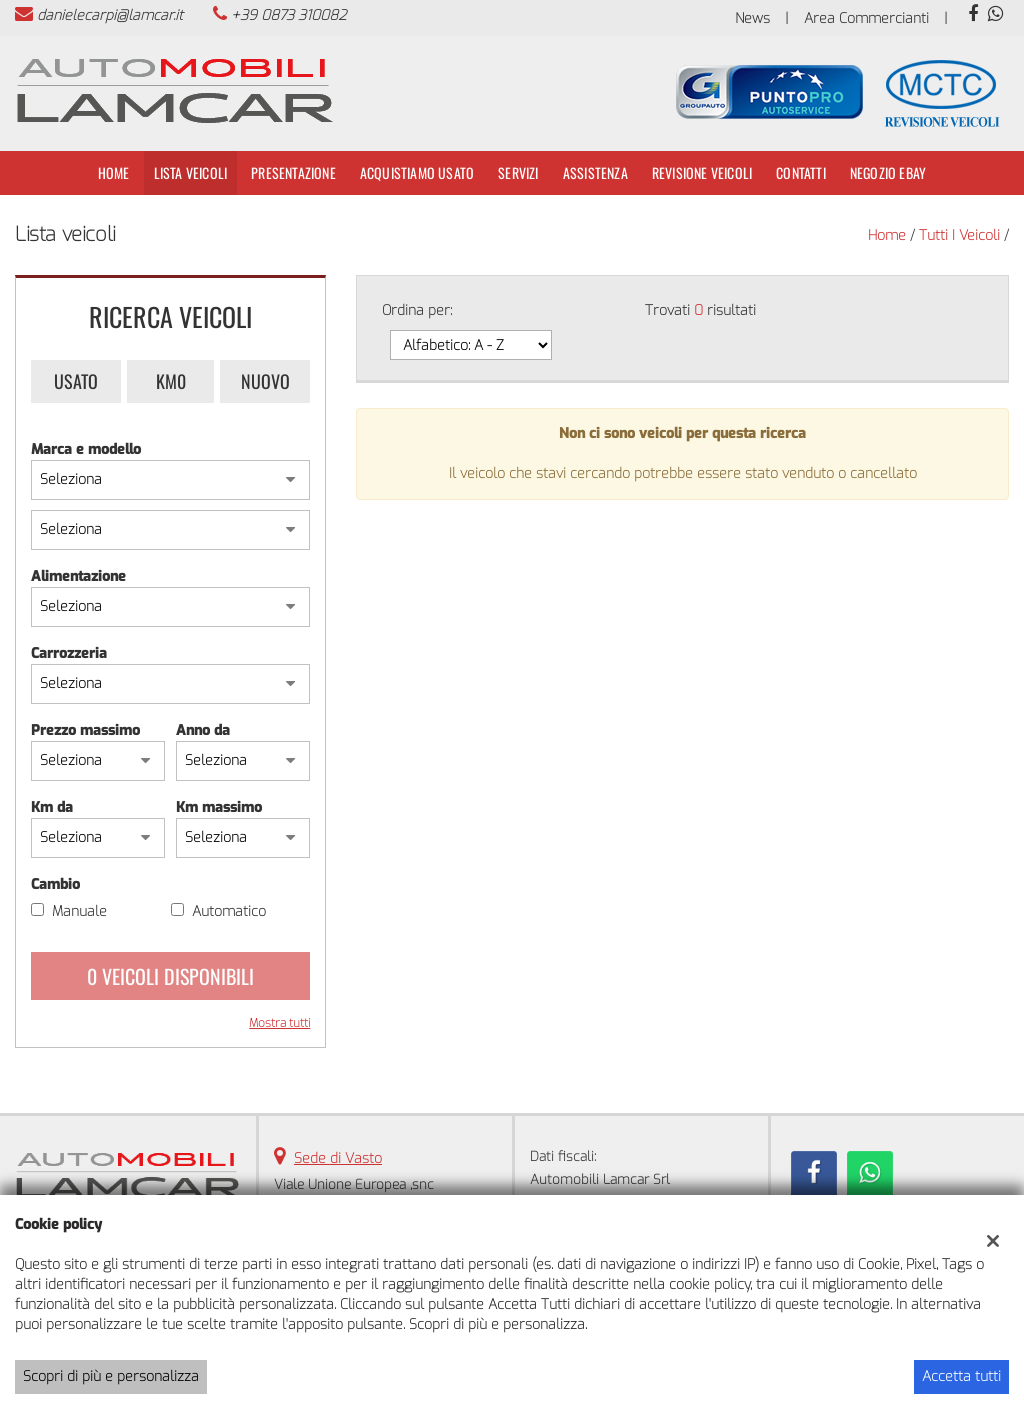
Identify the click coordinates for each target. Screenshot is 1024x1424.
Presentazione (293, 172)
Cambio (55, 884)
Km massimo (219, 807)
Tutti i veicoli (959, 235)
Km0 (171, 381)
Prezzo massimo (85, 730)
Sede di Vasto (338, 1158)
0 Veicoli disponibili (170, 976)
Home (114, 172)
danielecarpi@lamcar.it (110, 15)
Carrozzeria (69, 653)
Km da (52, 807)
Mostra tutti (279, 1023)
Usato (76, 381)
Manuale (79, 911)
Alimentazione (78, 576)
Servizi (518, 172)
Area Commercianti (866, 18)
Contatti (801, 172)
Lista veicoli (191, 172)
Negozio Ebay (888, 172)
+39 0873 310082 (288, 15)
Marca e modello (86, 449)
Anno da (203, 730)
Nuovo (265, 381)
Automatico (229, 911)
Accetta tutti (961, 1376)
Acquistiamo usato (417, 172)
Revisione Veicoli (702, 172)
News (752, 18)
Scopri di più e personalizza (111, 1376)
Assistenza (595, 172)
